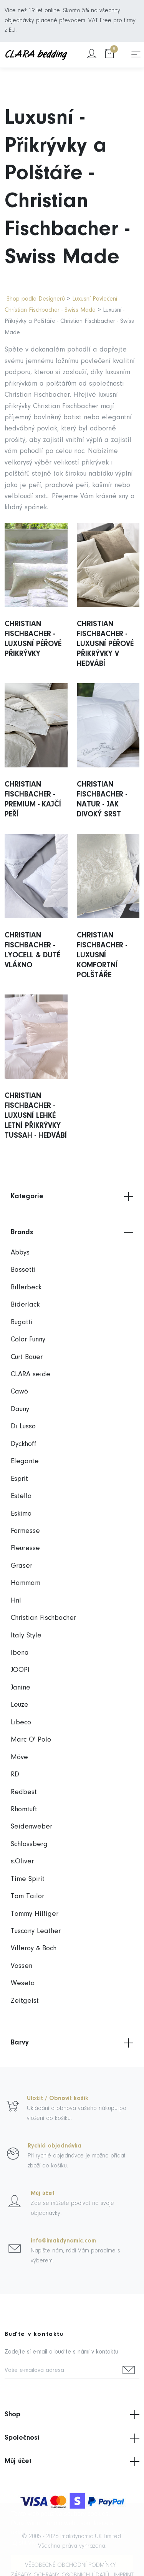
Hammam (25, 1583)
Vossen (21, 1966)
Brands (72, 1232)
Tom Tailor (27, 1896)
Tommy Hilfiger (34, 1914)
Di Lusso (23, 1426)
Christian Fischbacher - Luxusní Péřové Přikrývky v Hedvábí (105, 644)
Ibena (20, 1653)
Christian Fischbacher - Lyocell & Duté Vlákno (32, 950)
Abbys (20, 1252)
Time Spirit (28, 1879)
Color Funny (28, 1339)
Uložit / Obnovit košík (57, 2098)
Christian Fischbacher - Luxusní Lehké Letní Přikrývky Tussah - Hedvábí (36, 1116)
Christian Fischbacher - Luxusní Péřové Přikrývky (33, 639)
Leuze (19, 1705)
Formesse (25, 1531)
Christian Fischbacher (43, 1618)
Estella (21, 1496)
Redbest (24, 1792)
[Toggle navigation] (136, 54)
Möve (19, 1757)
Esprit (19, 1479)
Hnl (16, 1600)
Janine (20, 1687)
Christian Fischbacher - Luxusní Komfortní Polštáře (102, 955)
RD (15, 1774)
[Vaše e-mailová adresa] (61, 2370)
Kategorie (72, 1196)
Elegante (25, 1461)
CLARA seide (30, 1374)
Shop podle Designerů (36, 299)
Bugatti (22, 1322)
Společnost (72, 2438)
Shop (72, 2414)
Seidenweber (31, 1826)
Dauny (20, 1409)
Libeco (21, 1722)
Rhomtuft (24, 1809)
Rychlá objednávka (54, 2146)
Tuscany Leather (36, 1931)
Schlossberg (29, 1844)
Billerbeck (26, 1287)
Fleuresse (25, 1548)
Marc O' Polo (31, 1740)
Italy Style (26, 1635)
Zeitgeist (25, 2001)
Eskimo (21, 1514)
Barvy (72, 2043)
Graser (21, 1566)
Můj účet (43, 2193)
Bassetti (23, 1270)
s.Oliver (22, 1861)
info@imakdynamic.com (63, 2241)
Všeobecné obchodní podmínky (70, 2565)
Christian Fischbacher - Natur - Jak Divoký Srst (102, 799)
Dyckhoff (23, 1444)
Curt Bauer (27, 1357)
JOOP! (20, 1670)
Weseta (23, 1983)
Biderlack (25, 1304)
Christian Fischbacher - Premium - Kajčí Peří (33, 799)
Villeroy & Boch (33, 1948)
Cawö (19, 1391)
